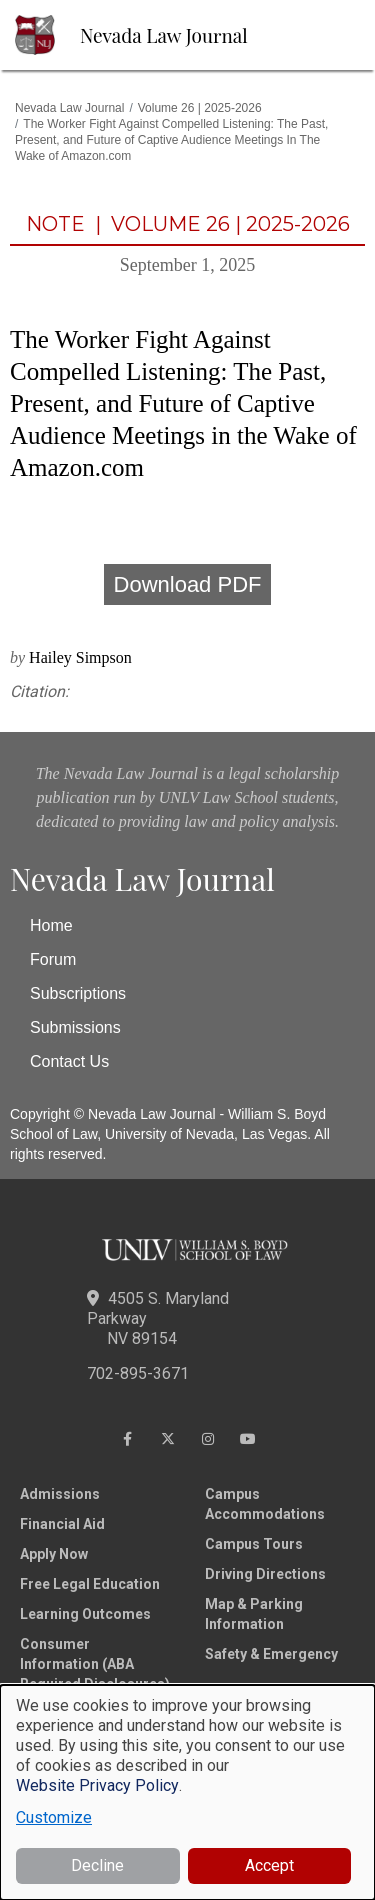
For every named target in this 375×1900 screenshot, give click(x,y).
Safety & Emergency (271, 1654)
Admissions (60, 1494)
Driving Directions (265, 1574)
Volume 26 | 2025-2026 (200, 108)
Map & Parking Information (254, 1614)
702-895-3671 (138, 1373)
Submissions (75, 1027)
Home (51, 925)
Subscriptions (78, 993)
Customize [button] (54, 1817)
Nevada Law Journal (164, 35)
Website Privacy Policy (97, 1785)
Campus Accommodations (265, 1504)
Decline (97, 1865)
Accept (269, 1865)
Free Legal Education (90, 1584)
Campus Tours (254, 1544)
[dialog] (187, 1792)
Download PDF (188, 584)
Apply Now (54, 1554)
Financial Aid (62, 1524)
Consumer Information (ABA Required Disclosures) (95, 1664)
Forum (53, 959)
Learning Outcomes (85, 1614)
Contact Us (69, 1061)
